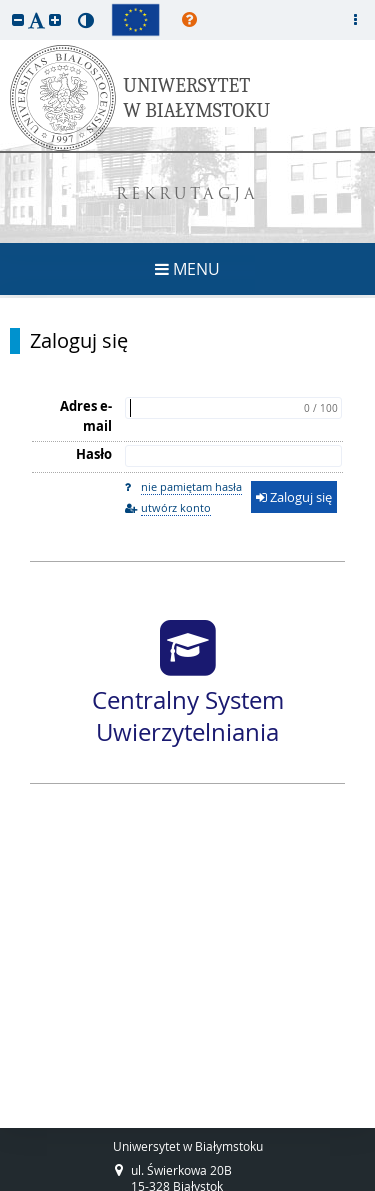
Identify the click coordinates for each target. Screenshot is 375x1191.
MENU (187, 269)
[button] (18, 19)
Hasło (94, 454)
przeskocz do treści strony (5, 5)
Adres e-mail (86, 416)
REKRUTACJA (187, 195)
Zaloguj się (79, 341)
